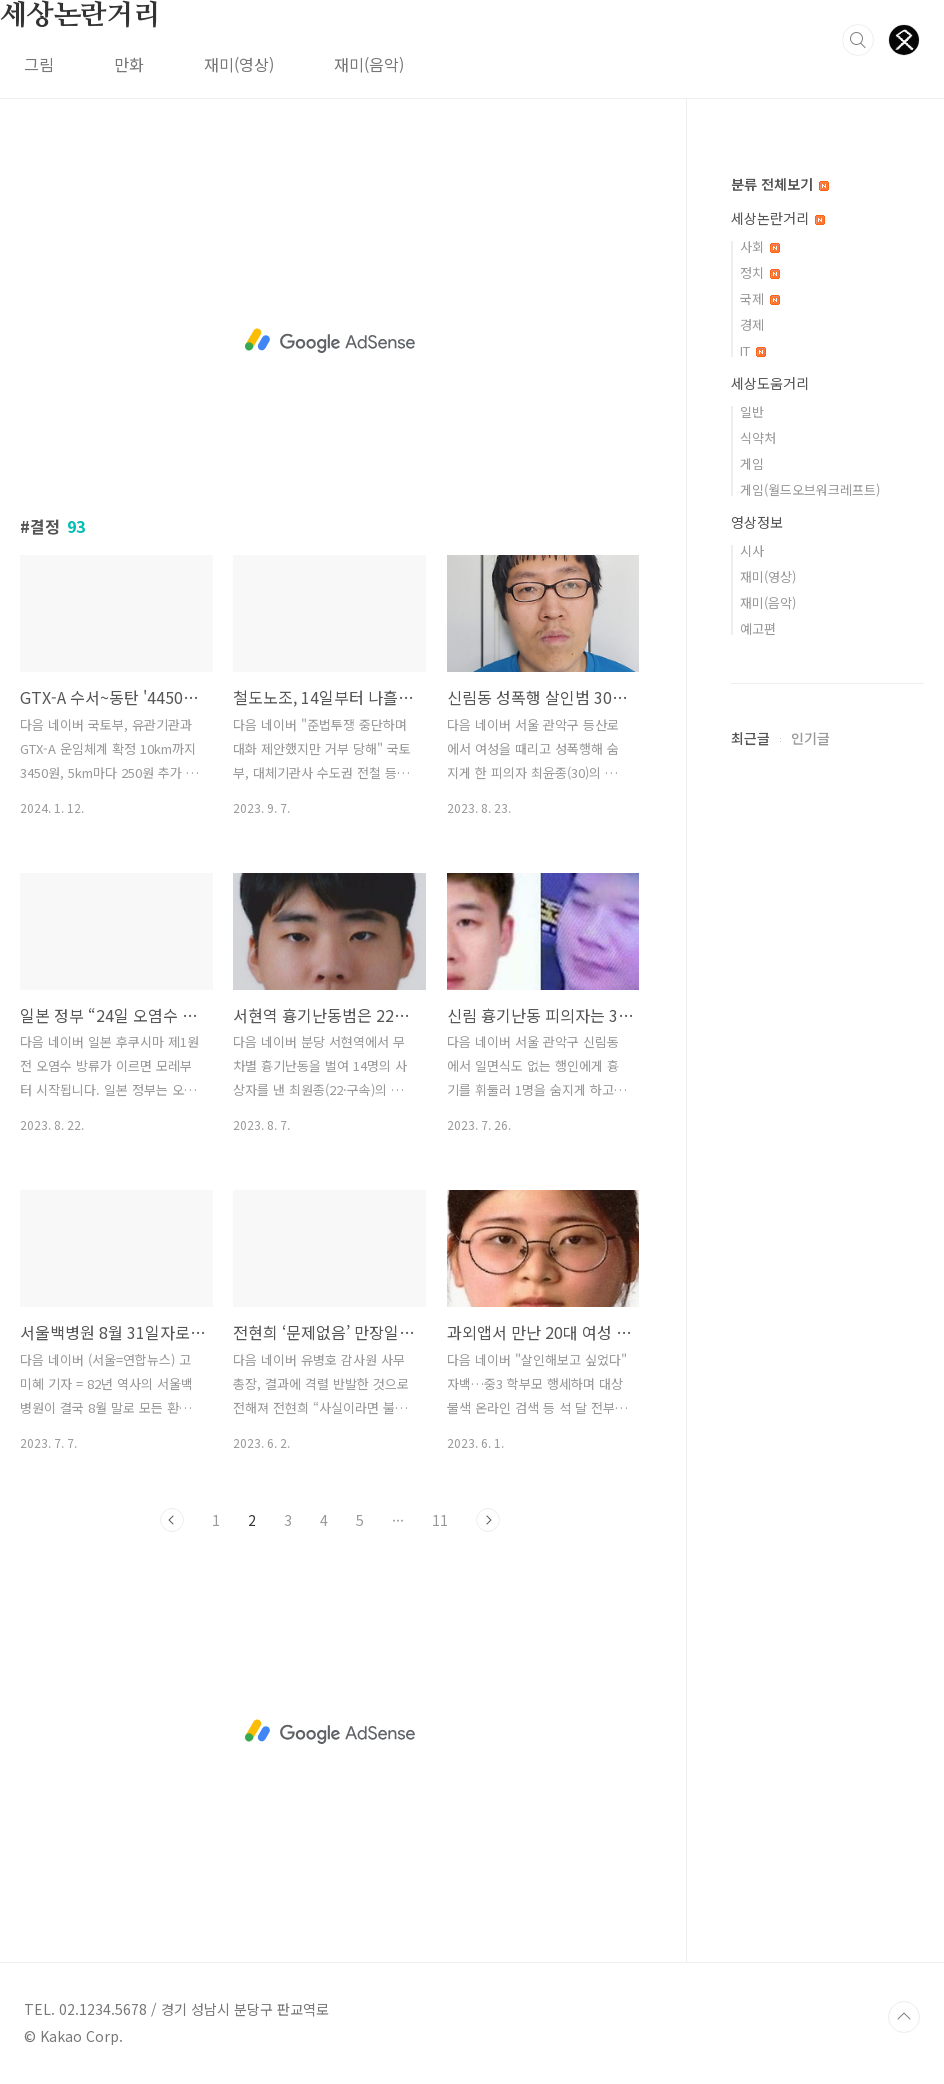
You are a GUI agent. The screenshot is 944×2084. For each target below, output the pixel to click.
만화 (129, 64)
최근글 (750, 738)
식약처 (758, 437)
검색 (858, 40)
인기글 (810, 738)
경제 (752, 324)
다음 (488, 1520)
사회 (760, 246)
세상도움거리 (770, 383)
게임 (752, 463)
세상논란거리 (80, 16)
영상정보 (757, 522)
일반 (752, 411)
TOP (904, 2017)
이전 (172, 1520)
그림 (39, 64)
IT (753, 350)
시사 (752, 550)
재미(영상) (239, 64)
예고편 (758, 628)
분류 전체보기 (780, 184)
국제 (760, 298)
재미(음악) (369, 64)
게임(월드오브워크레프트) (810, 489)
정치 (760, 272)
